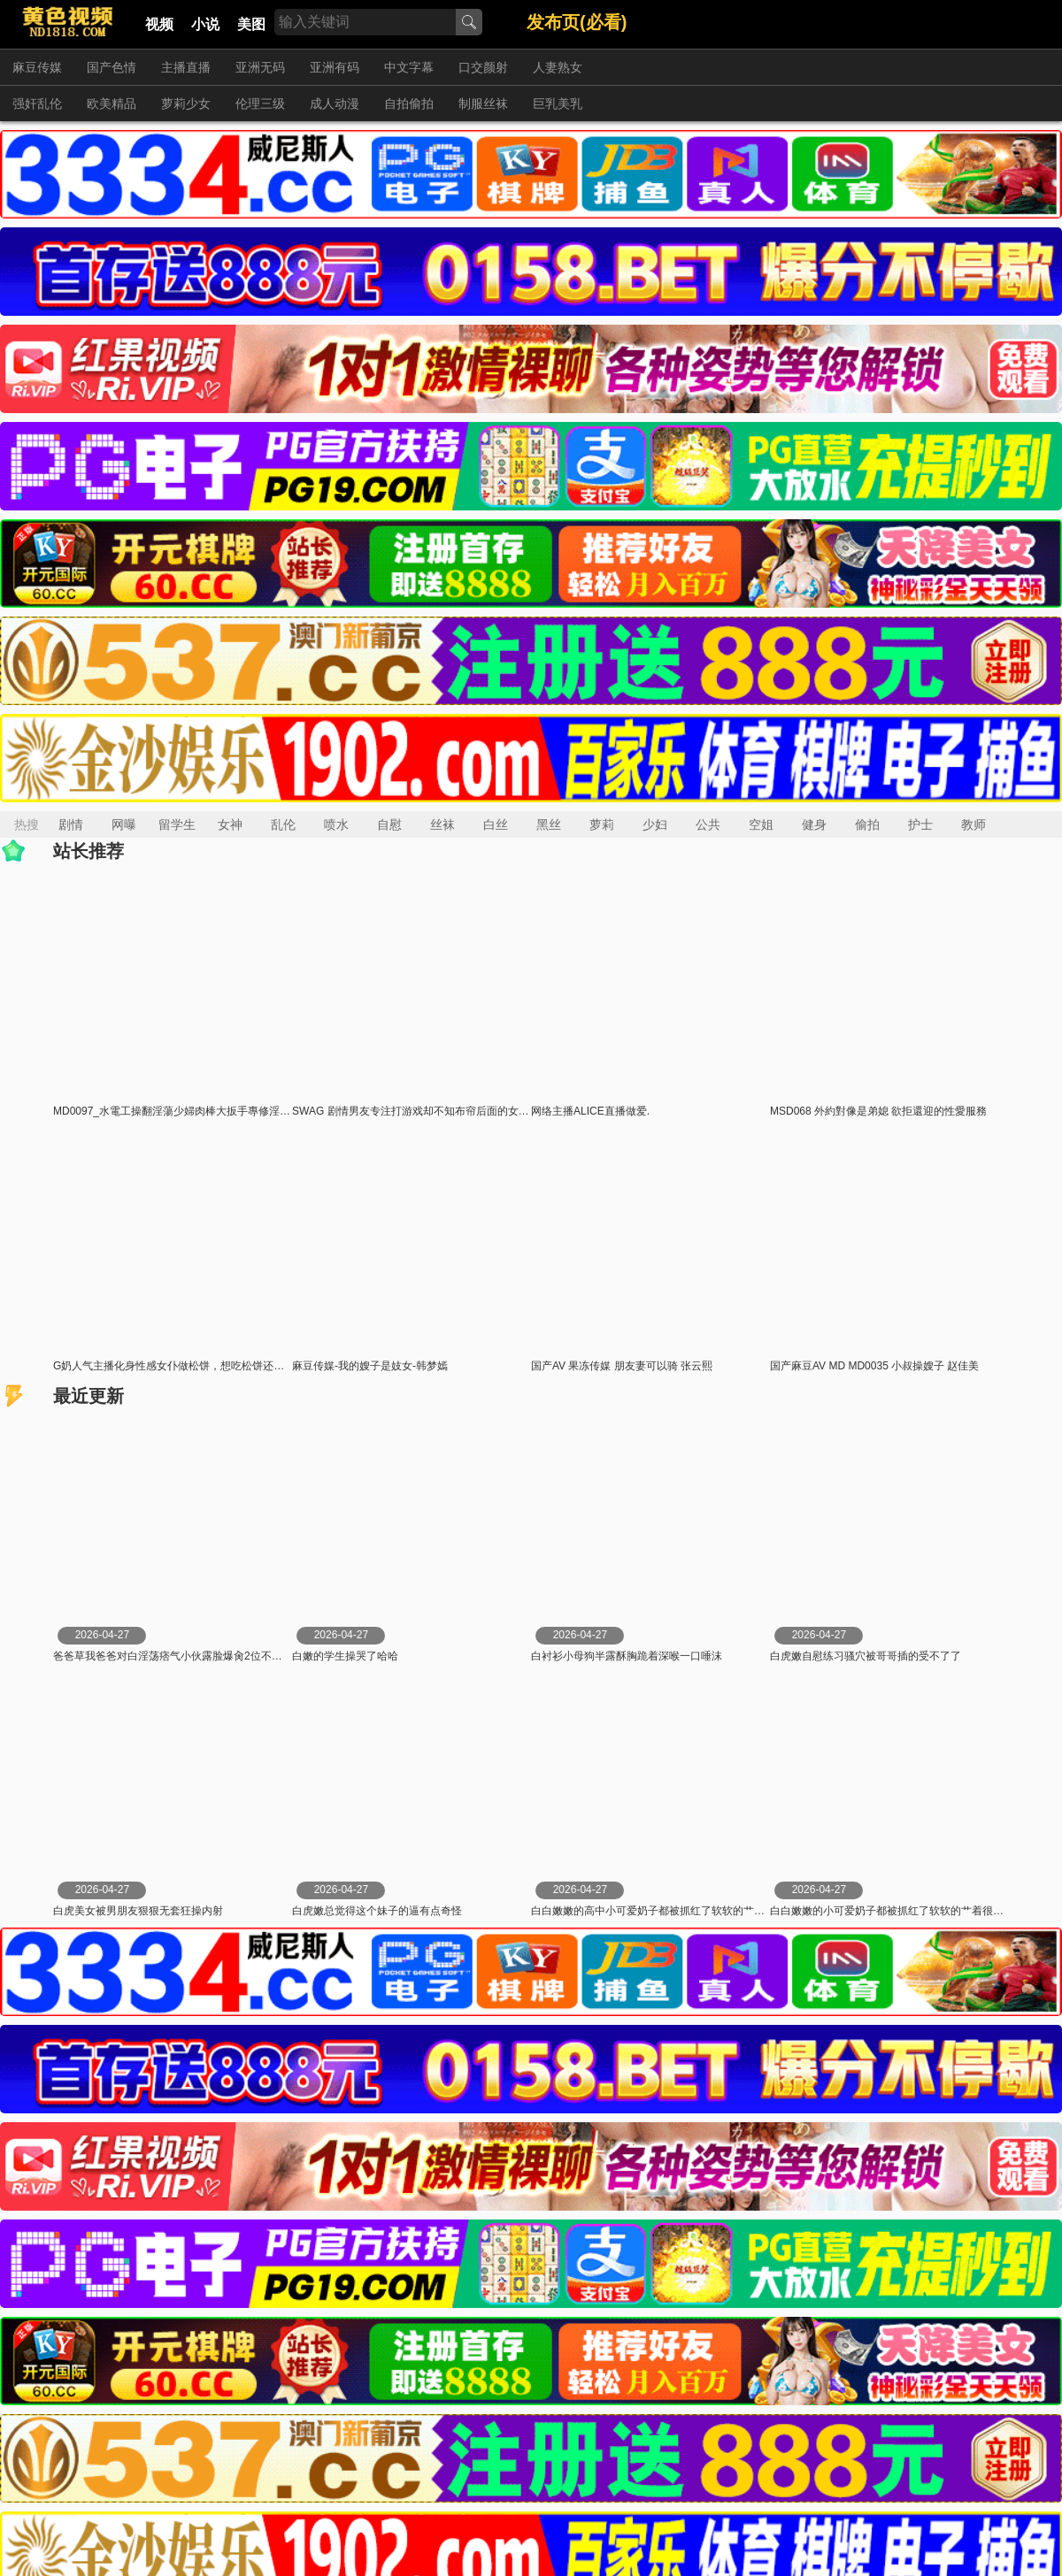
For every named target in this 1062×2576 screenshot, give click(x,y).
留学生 (177, 824)
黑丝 (548, 824)
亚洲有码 (334, 67)
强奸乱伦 (37, 103)
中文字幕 (409, 67)
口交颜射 (483, 67)
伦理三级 (260, 103)
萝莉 (601, 824)
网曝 (124, 824)
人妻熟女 (557, 67)
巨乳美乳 (557, 103)
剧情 (70, 824)
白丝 (495, 824)
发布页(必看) (577, 22)
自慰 (389, 824)
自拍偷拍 (409, 103)
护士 (920, 824)
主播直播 (186, 67)
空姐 (761, 824)
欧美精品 (111, 103)
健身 (814, 824)
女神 (230, 824)
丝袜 (442, 824)
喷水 (336, 824)
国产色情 (111, 67)
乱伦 (283, 824)
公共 (708, 824)
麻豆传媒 (37, 67)
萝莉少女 (186, 103)
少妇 (655, 824)
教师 (973, 824)
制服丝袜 (483, 103)
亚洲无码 (260, 67)
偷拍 (867, 824)
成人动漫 (334, 103)
